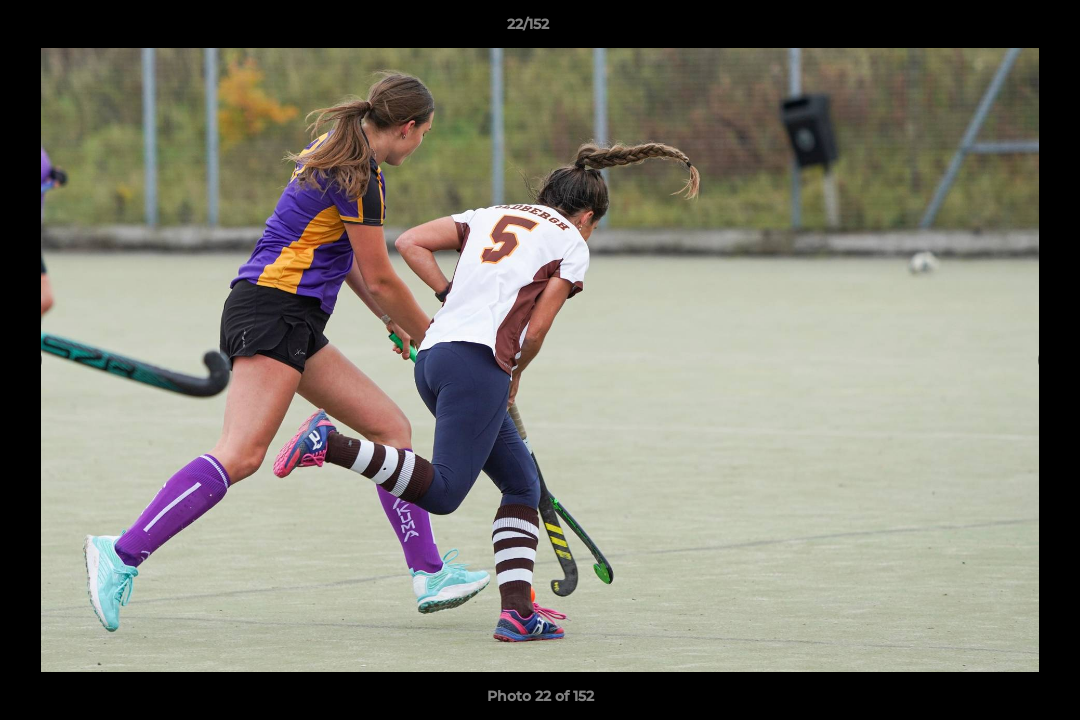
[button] (996, 29)
